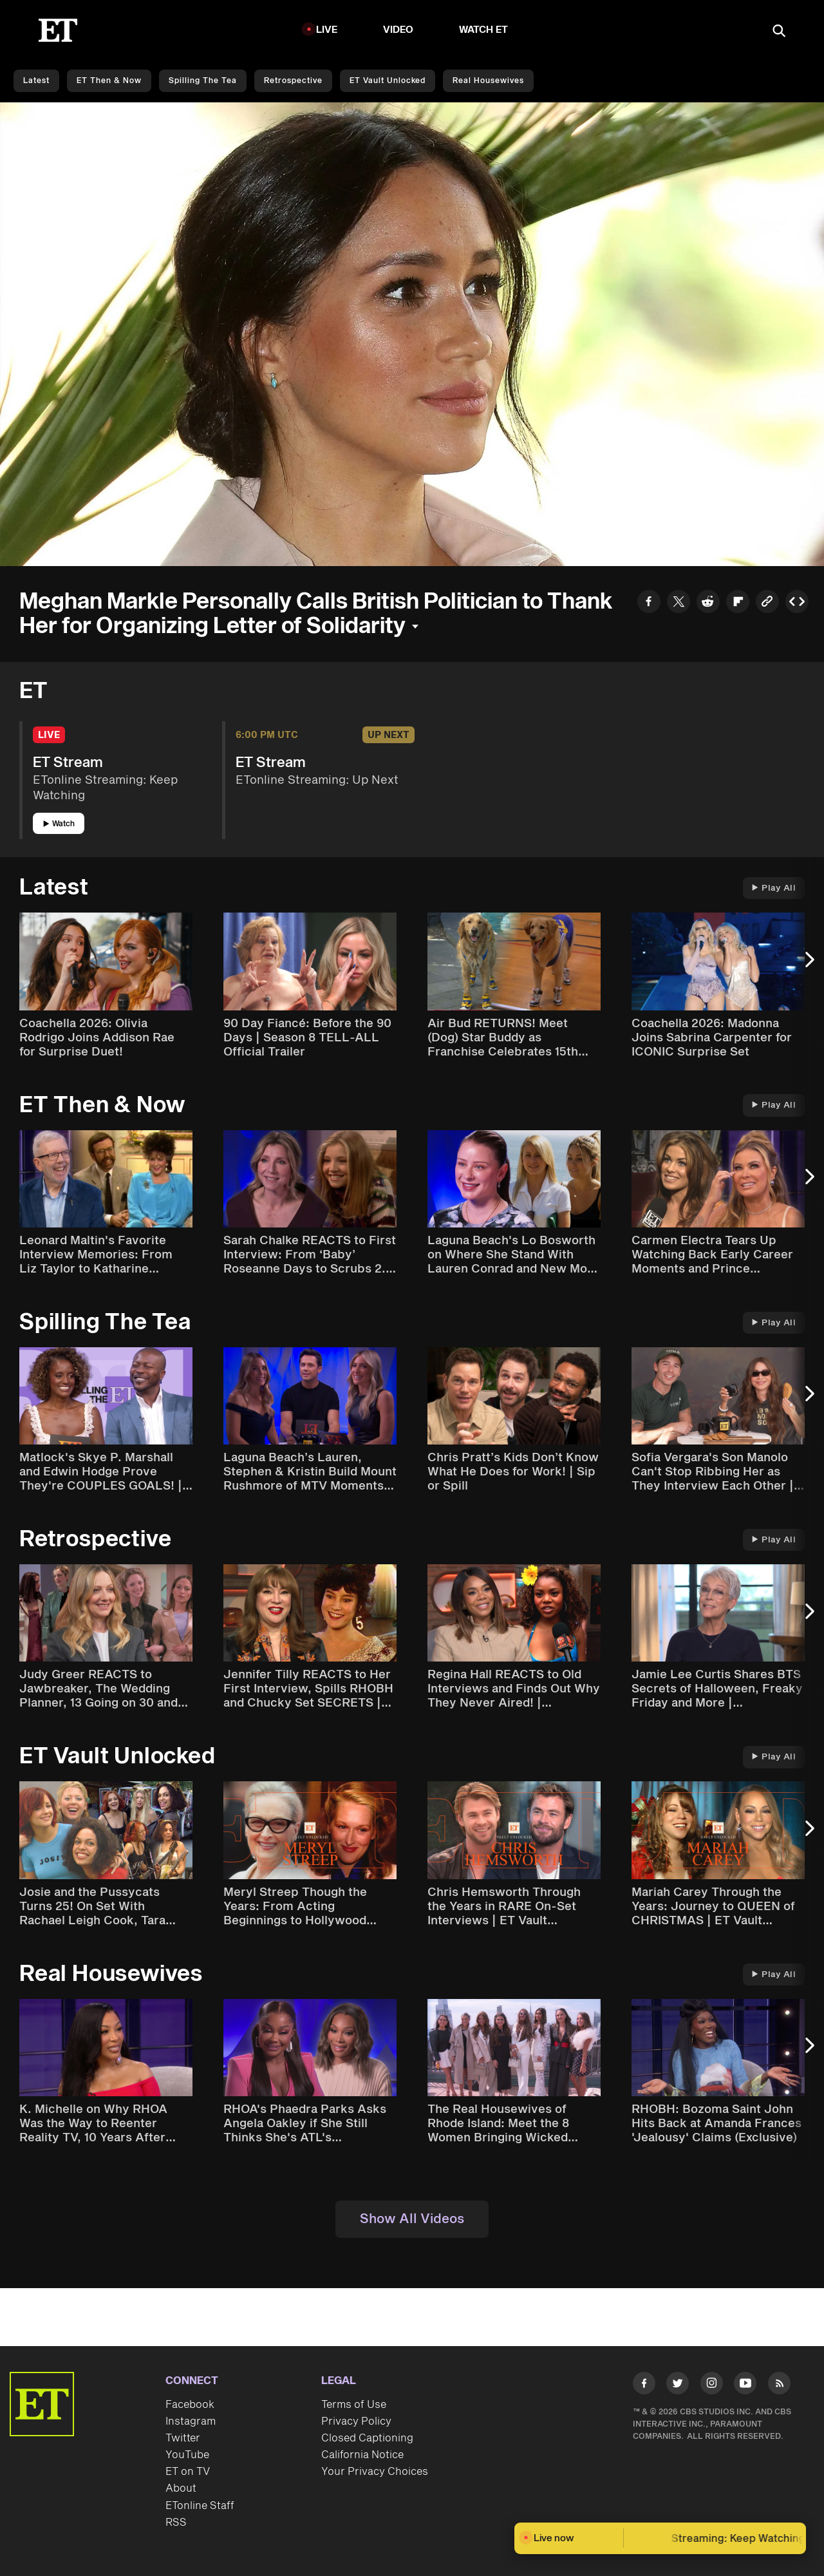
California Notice (362, 2455)
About (180, 2488)
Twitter (182, 2438)
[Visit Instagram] (711, 2386)
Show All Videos (412, 2219)
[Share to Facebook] (649, 603)
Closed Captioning (367, 2438)
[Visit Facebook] (644, 2386)
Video (398, 30)
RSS (176, 2522)
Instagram (190, 2421)
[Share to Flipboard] (738, 603)
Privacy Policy (356, 2421)
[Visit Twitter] (677, 2386)
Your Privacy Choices (374, 2471)
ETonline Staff (199, 2506)
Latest (36, 81)
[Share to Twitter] (678, 603)
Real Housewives (488, 81)
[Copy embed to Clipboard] (797, 603)
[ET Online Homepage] (58, 30)
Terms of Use (353, 2404)
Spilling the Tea (203, 81)
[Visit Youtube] (745, 2386)
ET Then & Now (109, 81)
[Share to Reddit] (708, 603)
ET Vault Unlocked (388, 81)
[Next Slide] (808, 965)
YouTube (187, 2455)
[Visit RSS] (779, 2386)
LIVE (327, 30)
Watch (59, 824)
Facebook (189, 2404)
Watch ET (484, 30)
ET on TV (187, 2471)
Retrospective (293, 81)
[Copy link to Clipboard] (767, 603)
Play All (774, 888)
